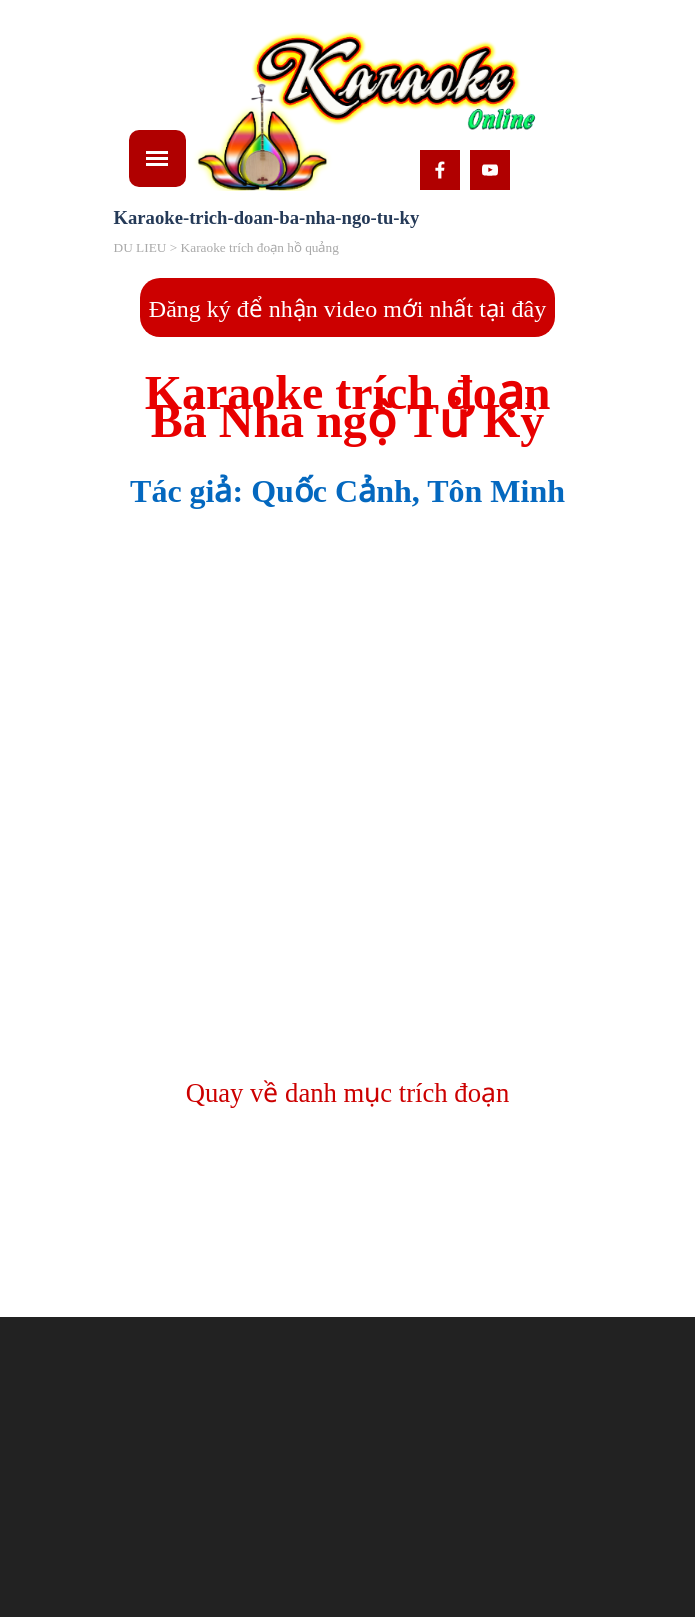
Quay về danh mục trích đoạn (348, 1093)
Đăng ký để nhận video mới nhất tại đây (347, 309)
